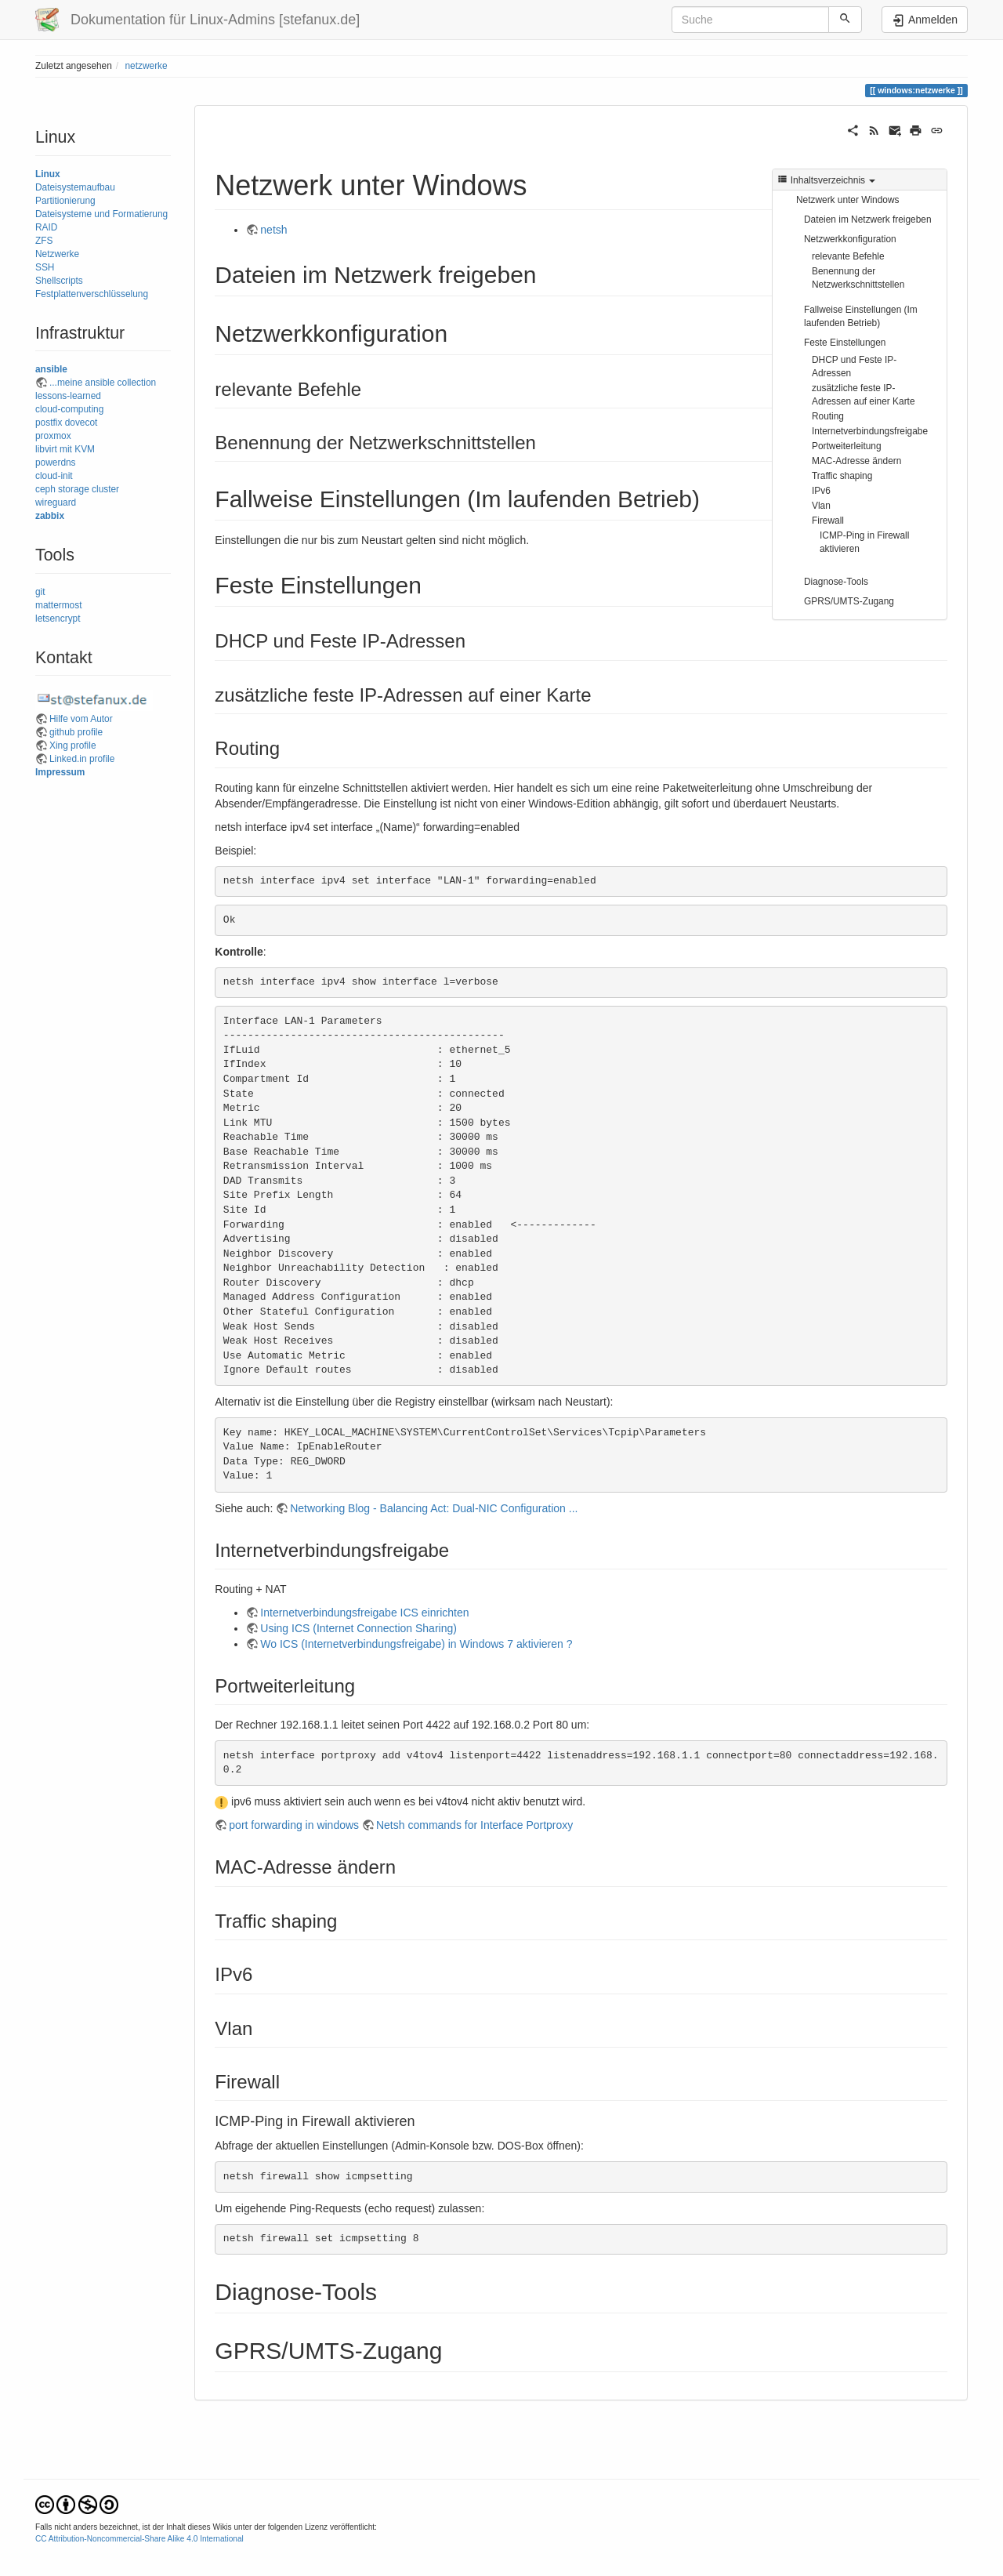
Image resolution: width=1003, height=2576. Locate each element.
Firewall (828, 520)
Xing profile (72, 745)
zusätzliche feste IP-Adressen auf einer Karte (863, 395)
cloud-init (54, 475)
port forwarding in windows (294, 1825)
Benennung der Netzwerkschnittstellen (858, 278)
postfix (48, 422)
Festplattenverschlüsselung (91, 293)
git (40, 591)
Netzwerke (57, 254)
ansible (51, 369)
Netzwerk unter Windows (848, 199)
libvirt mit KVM (65, 449)
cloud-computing (69, 409)
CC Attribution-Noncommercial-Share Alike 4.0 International (139, 2538)
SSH (44, 267)
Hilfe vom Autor (81, 718)
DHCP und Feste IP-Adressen (854, 366)
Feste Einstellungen (844, 342)
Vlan (821, 505)
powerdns (55, 462)
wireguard (55, 502)
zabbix (49, 515)
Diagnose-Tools (836, 581)
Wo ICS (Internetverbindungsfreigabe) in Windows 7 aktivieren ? (416, 1644)
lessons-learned (68, 395)
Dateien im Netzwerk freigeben (868, 219)
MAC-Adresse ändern (856, 460)
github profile (76, 732)
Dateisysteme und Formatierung (101, 214)
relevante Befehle (848, 256)
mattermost (58, 605)
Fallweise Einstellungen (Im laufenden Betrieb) (861, 316)
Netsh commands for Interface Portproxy (474, 1825)
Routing (828, 416)
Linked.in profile (81, 758)
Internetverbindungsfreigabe (870, 431)
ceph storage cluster (77, 489)
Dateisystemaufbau (75, 187)
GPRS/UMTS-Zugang (849, 601)
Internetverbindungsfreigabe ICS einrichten (364, 1612)
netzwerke (146, 65)
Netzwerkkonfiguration (850, 239)
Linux (47, 174)
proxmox (53, 435)
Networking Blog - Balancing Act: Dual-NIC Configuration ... (434, 1508)
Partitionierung (65, 200)
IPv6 (821, 490)
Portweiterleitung (847, 446)
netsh (273, 229)
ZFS (44, 240)
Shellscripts (59, 280)
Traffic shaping (842, 475)
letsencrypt (58, 618)
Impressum (60, 772)
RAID (46, 227)
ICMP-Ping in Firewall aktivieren (864, 542)
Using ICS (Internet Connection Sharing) (358, 1628)
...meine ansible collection (102, 382)
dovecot (81, 422)
